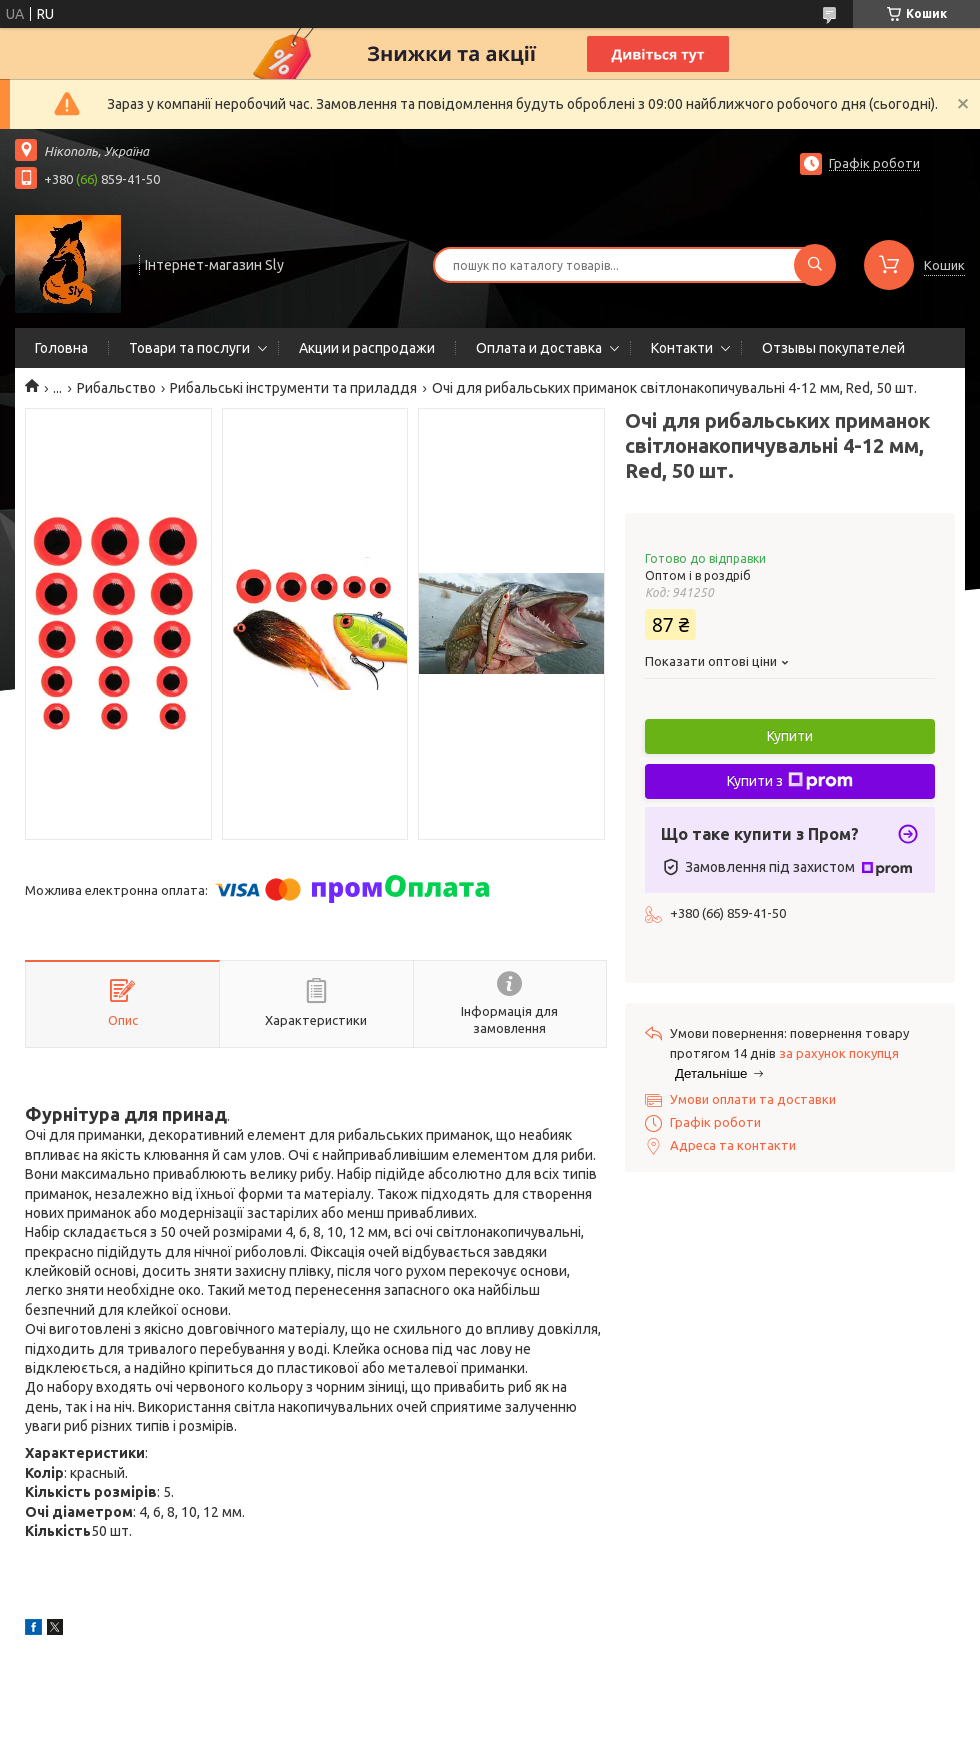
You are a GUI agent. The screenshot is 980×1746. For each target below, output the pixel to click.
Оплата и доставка (539, 348)
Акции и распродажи (367, 348)
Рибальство (116, 388)
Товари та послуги (189, 348)
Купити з (790, 781)
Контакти (682, 348)
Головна (61, 348)
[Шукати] (815, 265)
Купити (790, 736)
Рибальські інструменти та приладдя (293, 388)
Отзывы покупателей (833, 348)
